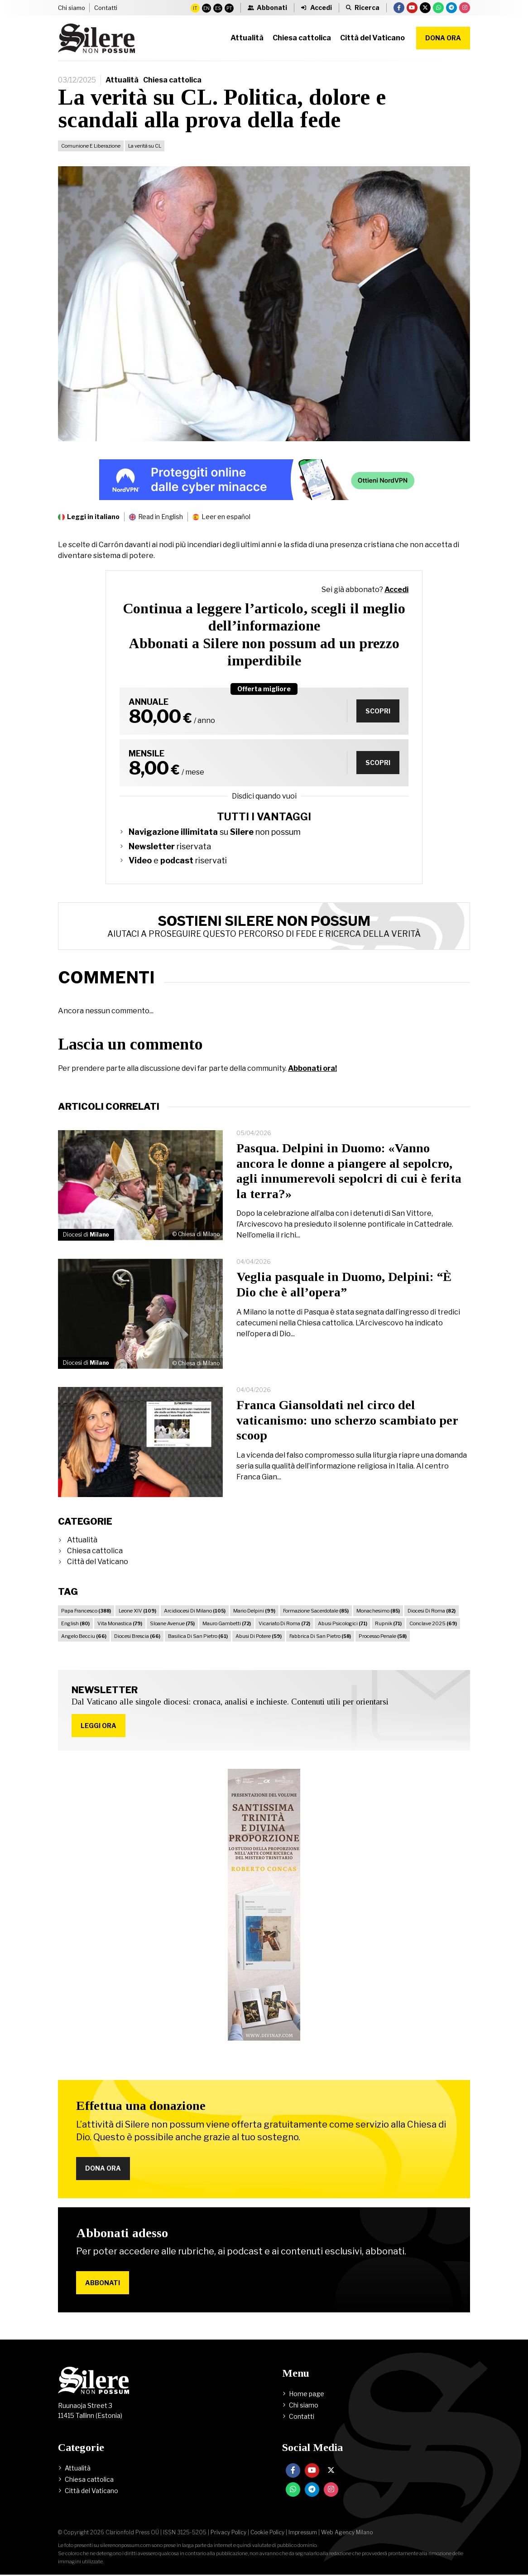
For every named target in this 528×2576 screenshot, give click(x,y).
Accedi (396, 589)
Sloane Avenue (172, 1623)
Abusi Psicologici (342, 1623)
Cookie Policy (267, 2533)
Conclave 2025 (433, 1623)
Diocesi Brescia (137, 1636)
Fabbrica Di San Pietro (320, 1636)
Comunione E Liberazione (90, 146)
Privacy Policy (228, 2533)
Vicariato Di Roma (284, 1623)
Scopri (377, 711)
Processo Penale (383, 1636)
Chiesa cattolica (172, 80)
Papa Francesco (86, 1611)
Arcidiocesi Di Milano (195, 1611)
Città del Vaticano (97, 1561)
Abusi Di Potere (258, 1636)
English (75, 1623)
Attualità (122, 80)
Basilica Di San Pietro (198, 1636)
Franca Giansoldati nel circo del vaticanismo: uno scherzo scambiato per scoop (347, 1420)
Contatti (105, 7)
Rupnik (388, 1623)
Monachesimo (378, 1611)
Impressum (302, 2533)
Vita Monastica (119, 1623)
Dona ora (443, 38)
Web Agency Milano (347, 2533)
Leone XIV (137, 1611)
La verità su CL (144, 146)
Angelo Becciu (83, 1636)
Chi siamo (71, 7)
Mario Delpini (254, 1611)
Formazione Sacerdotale (316, 1611)
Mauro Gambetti (226, 1623)
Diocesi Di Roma (432, 1611)
